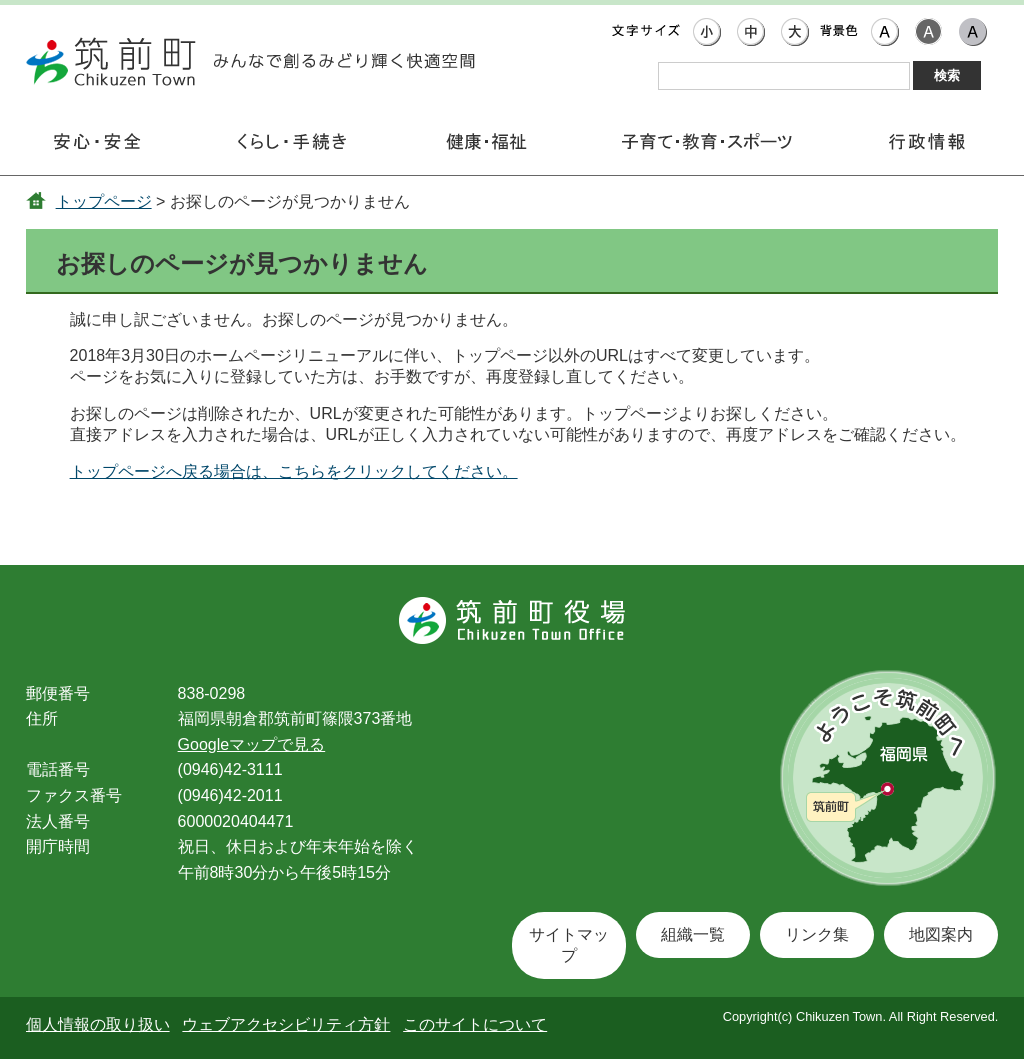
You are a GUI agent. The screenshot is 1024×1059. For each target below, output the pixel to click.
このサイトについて (475, 1024)
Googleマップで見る (252, 744)
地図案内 (941, 934)
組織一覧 (693, 934)
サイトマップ (569, 945)
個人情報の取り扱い (98, 1024)
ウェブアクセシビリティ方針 (286, 1024)
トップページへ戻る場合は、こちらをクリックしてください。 (294, 471)
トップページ (104, 201)
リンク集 (817, 934)
